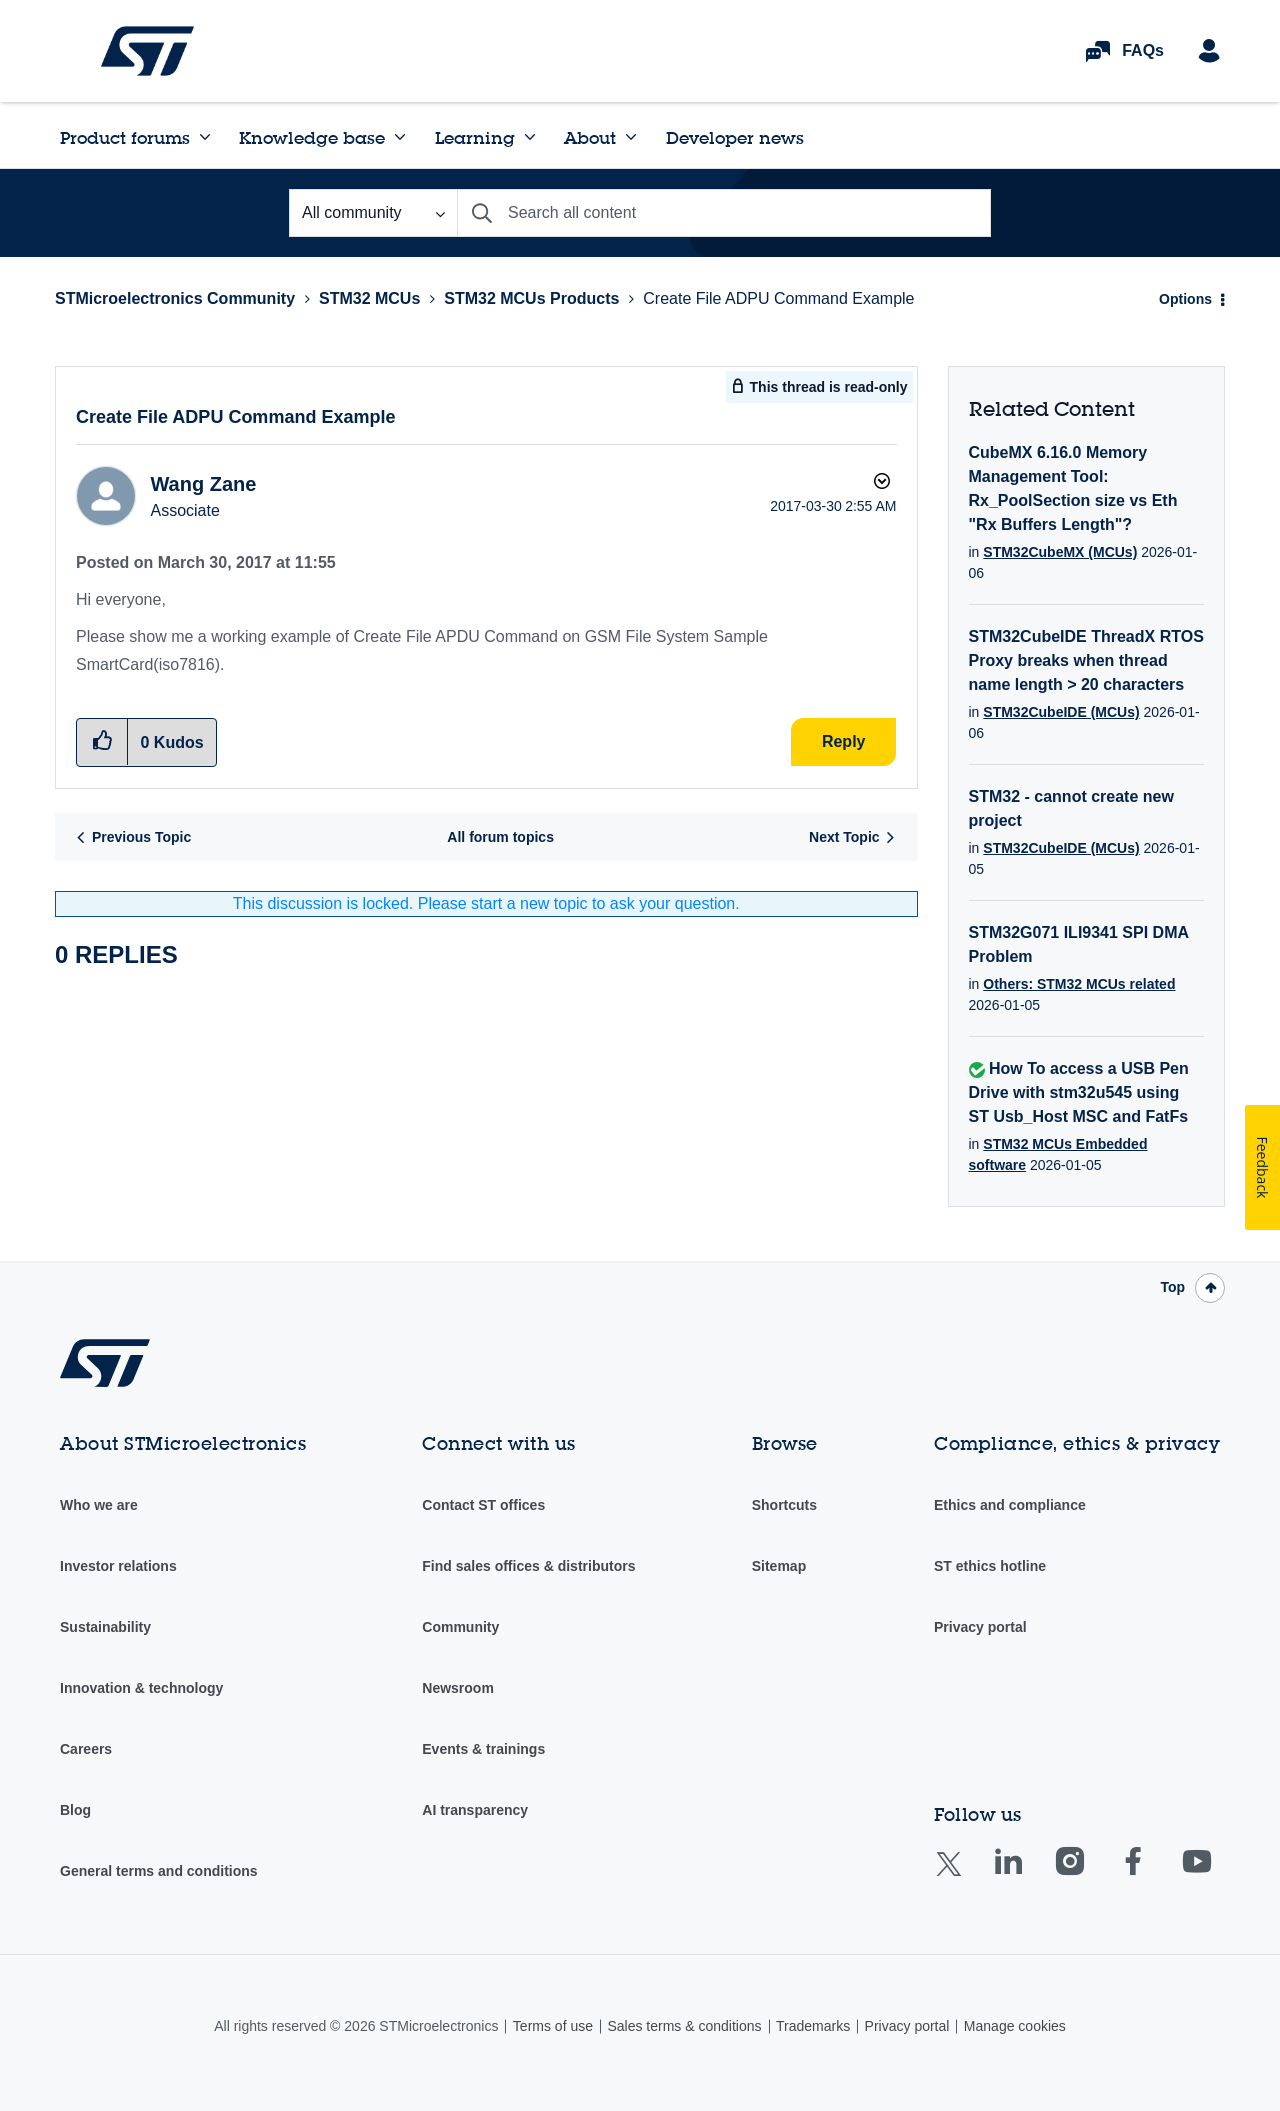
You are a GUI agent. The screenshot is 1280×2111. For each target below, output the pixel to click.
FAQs (1143, 50)
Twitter (964, 1876)
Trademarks (813, 2026)
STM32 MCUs (369, 298)
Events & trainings (483, 1749)
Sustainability (105, 1627)
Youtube (1216, 1875)
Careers (86, 1749)
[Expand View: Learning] (530, 137)
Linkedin (1027, 1875)
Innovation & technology (141, 1688)
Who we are (99, 1505)
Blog (75, 1810)
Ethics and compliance (1010, 1505)
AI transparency (475, 1810)
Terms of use (553, 2026)
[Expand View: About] (631, 137)
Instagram (1089, 1875)
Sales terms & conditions (684, 2026)
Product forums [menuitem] (125, 137)
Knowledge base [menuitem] (312, 137)
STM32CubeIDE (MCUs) (1061, 712)
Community (460, 1627)
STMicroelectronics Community (147, 51)
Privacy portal (980, 1627)
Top (1172, 1287)
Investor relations (118, 1566)
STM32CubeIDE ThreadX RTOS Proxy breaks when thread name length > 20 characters (1086, 660)
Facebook (1152, 1875)
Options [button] (1185, 299)
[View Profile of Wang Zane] (203, 484)
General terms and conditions (159, 1871)
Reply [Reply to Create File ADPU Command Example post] (844, 741)
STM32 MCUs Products (531, 298)
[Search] (724, 213)
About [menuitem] (590, 137)
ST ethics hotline (990, 1566)
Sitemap (779, 1566)
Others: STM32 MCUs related (1079, 984)
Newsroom (458, 1688)
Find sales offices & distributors (528, 1566)
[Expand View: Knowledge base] (400, 137)
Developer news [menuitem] (735, 137)
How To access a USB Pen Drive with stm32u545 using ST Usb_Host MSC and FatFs (1079, 1092)
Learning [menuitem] (475, 137)
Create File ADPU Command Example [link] (778, 298)
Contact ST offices (483, 1505)
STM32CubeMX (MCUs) (1060, 552)
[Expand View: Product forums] (205, 137)
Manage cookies (1015, 2026)
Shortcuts (784, 1505)
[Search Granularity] (373, 213)
